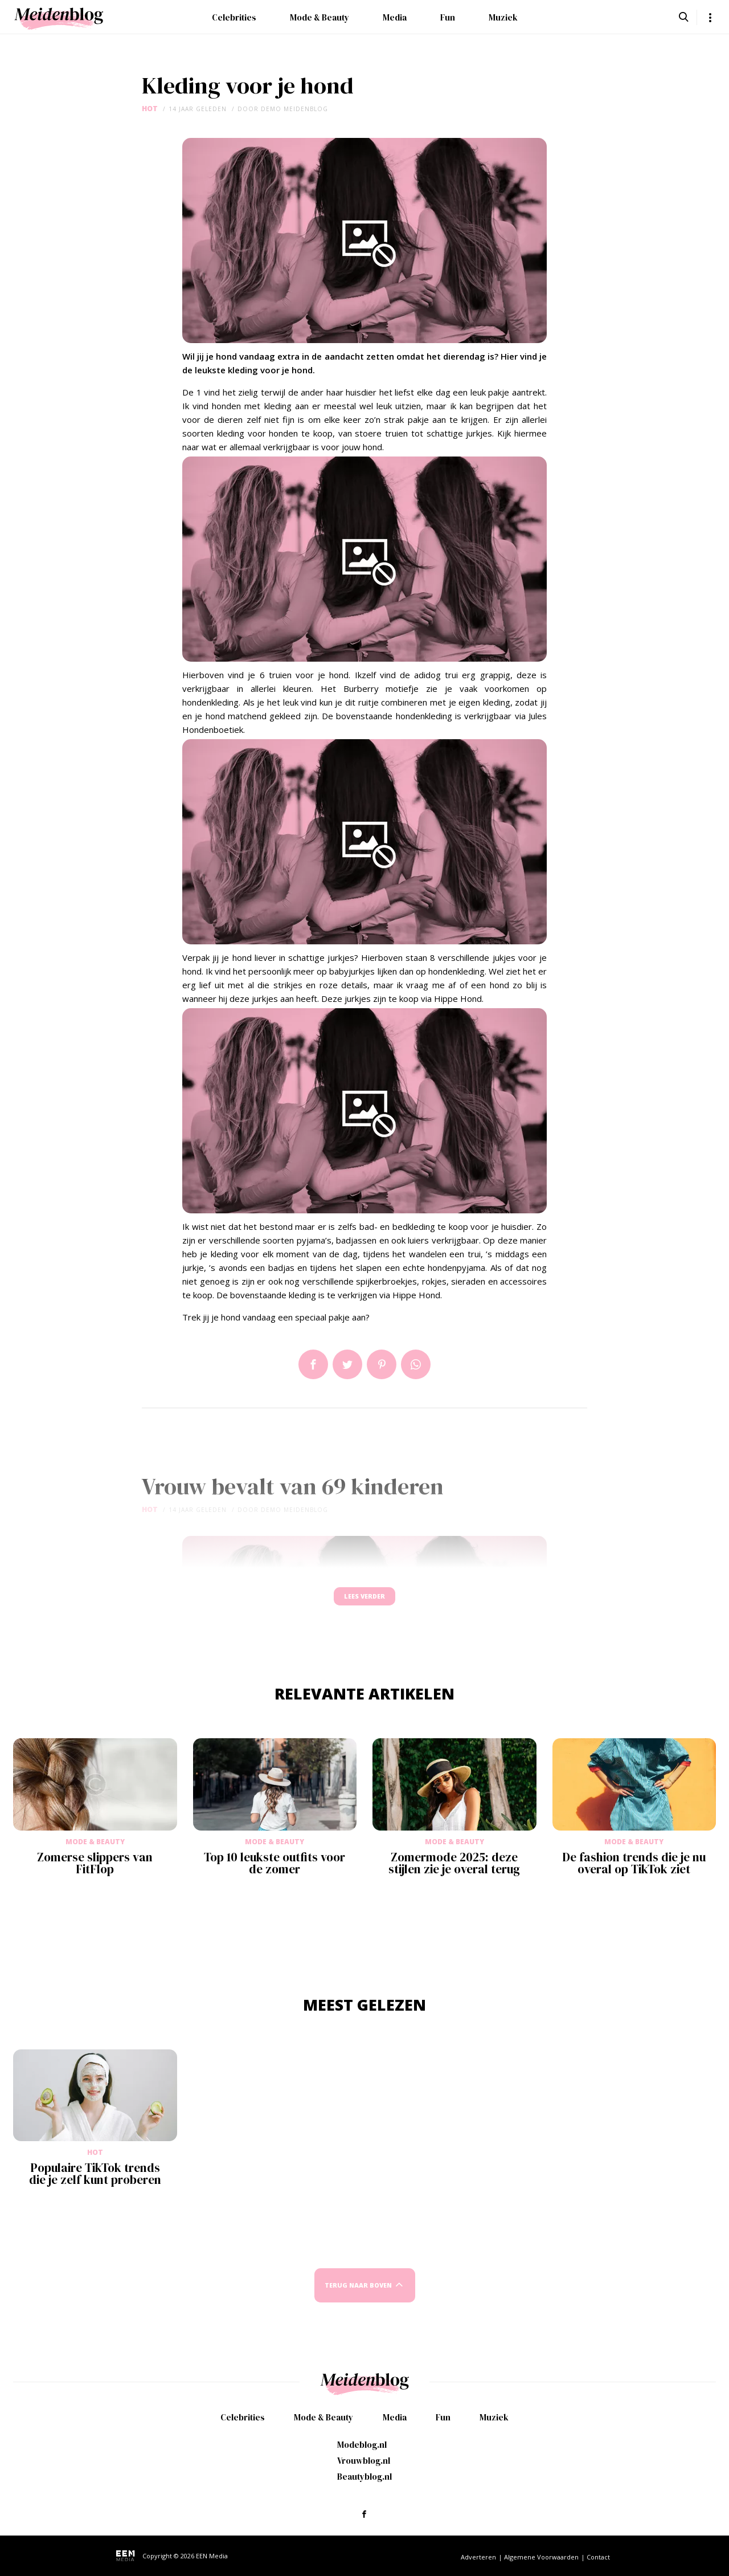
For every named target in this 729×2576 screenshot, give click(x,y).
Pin (381, 1364)
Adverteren (478, 2557)
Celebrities (234, 17)
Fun (447, 17)
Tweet (347, 1364)
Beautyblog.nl (364, 2477)
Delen (313, 1364)
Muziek (503, 17)
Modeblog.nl (362, 2445)
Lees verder (364, 1601)
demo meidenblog (294, 109)
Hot (150, 108)
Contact (598, 2557)
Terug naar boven (358, 2295)
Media (395, 17)
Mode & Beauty (319, 17)
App (416, 1364)
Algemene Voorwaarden (541, 2557)
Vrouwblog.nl (363, 2461)
